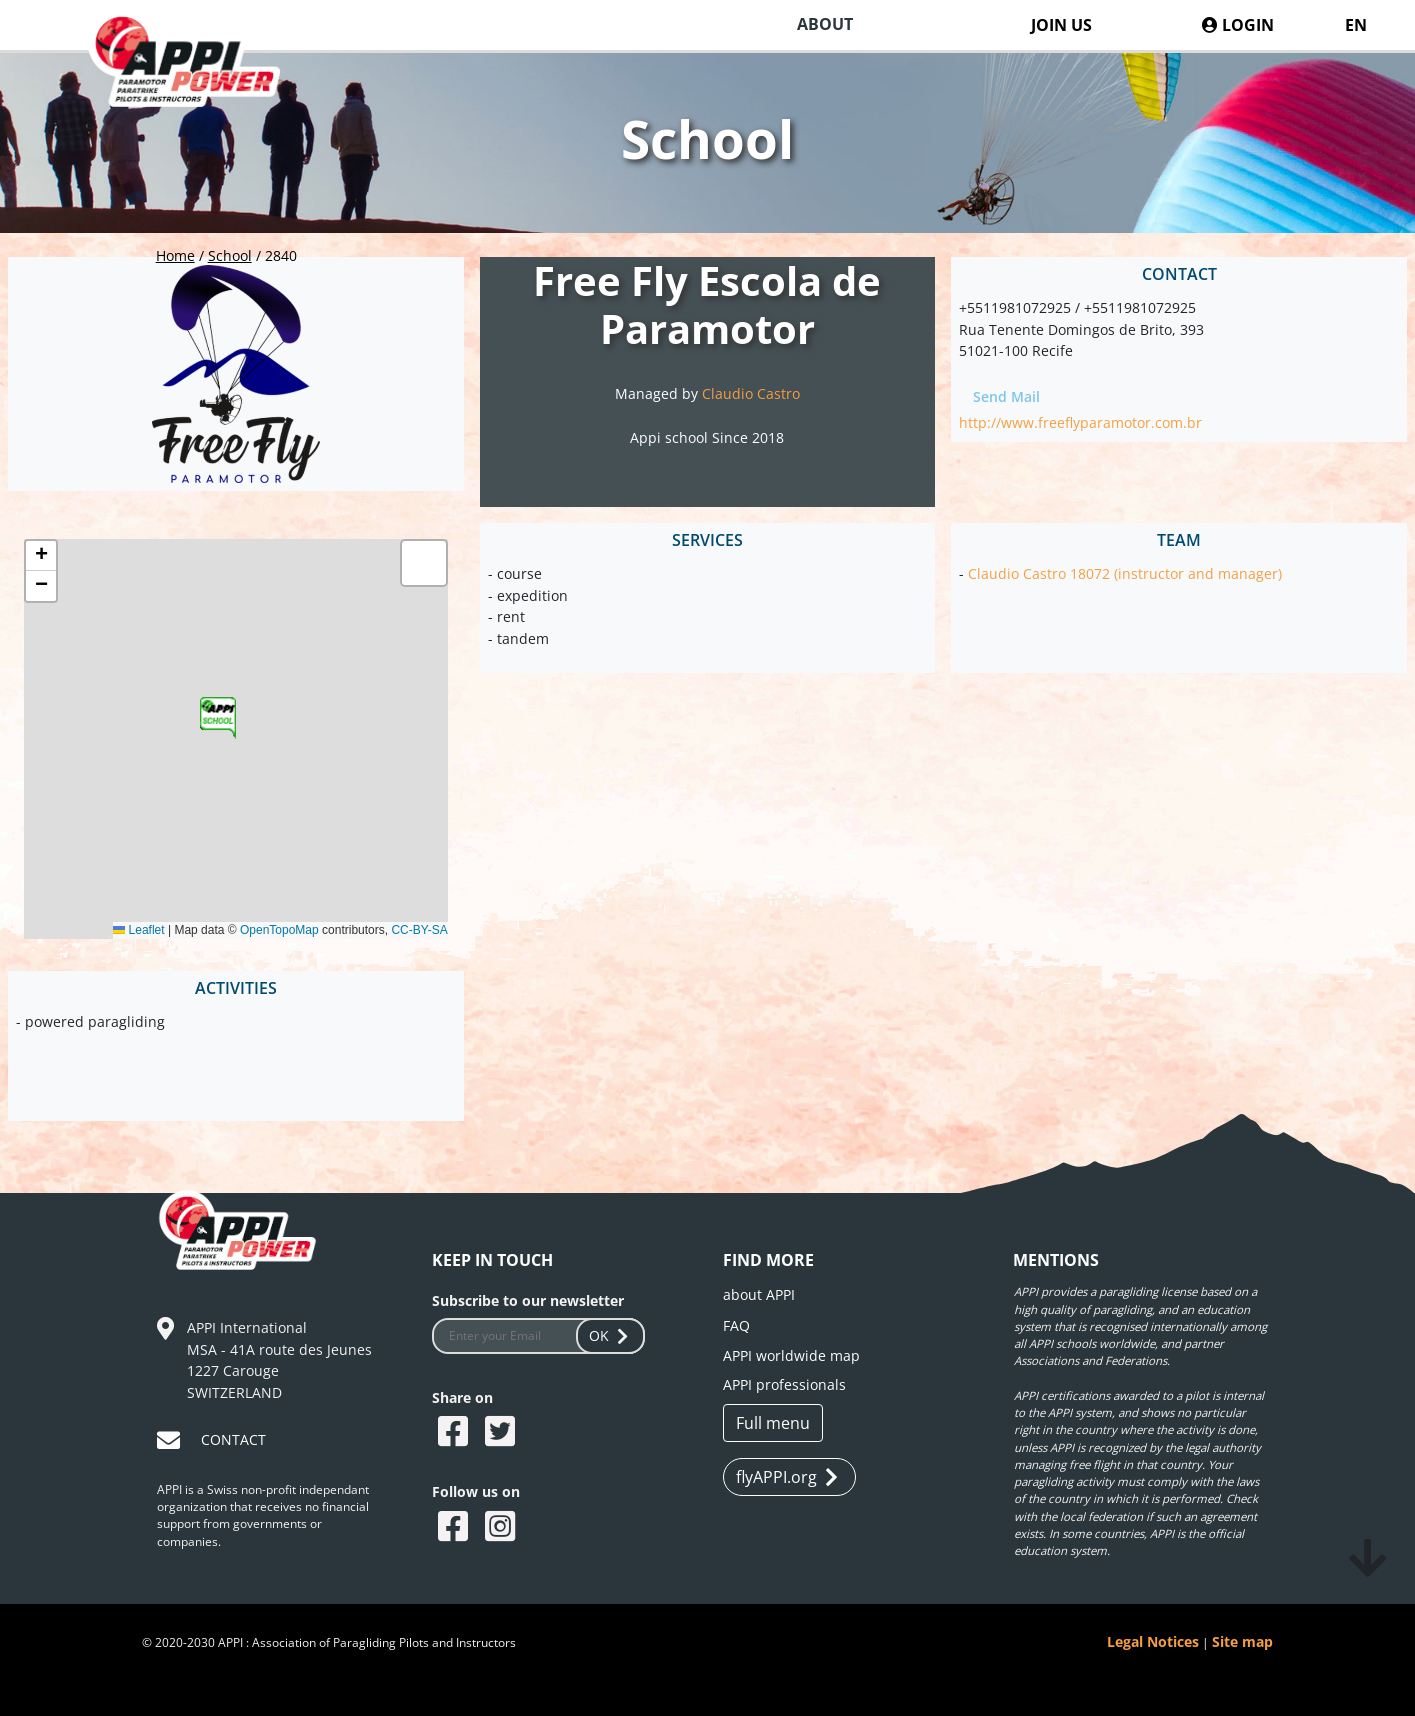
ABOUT (825, 24)
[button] (218, 718)
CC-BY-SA (419, 930)
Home (175, 255)
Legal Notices (1153, 1641)
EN (1356, 25)
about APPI (759, 1294)
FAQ (736, 1325)
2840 (281, 255)
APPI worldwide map (791, 1355)
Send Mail (1006, 396)
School (230, 255)
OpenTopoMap (279, 930)
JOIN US (1061, 25)
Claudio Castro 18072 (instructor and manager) (1125, 573)
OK (611, 1335)
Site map (1242, 1641)
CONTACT (233, 1439)
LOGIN (1238, 25)
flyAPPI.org (787, 1477)
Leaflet (138, 930)
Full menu (773, 1423)
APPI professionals (784, 1384)
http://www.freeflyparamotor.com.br (1080, 422)
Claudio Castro (751, 393)
